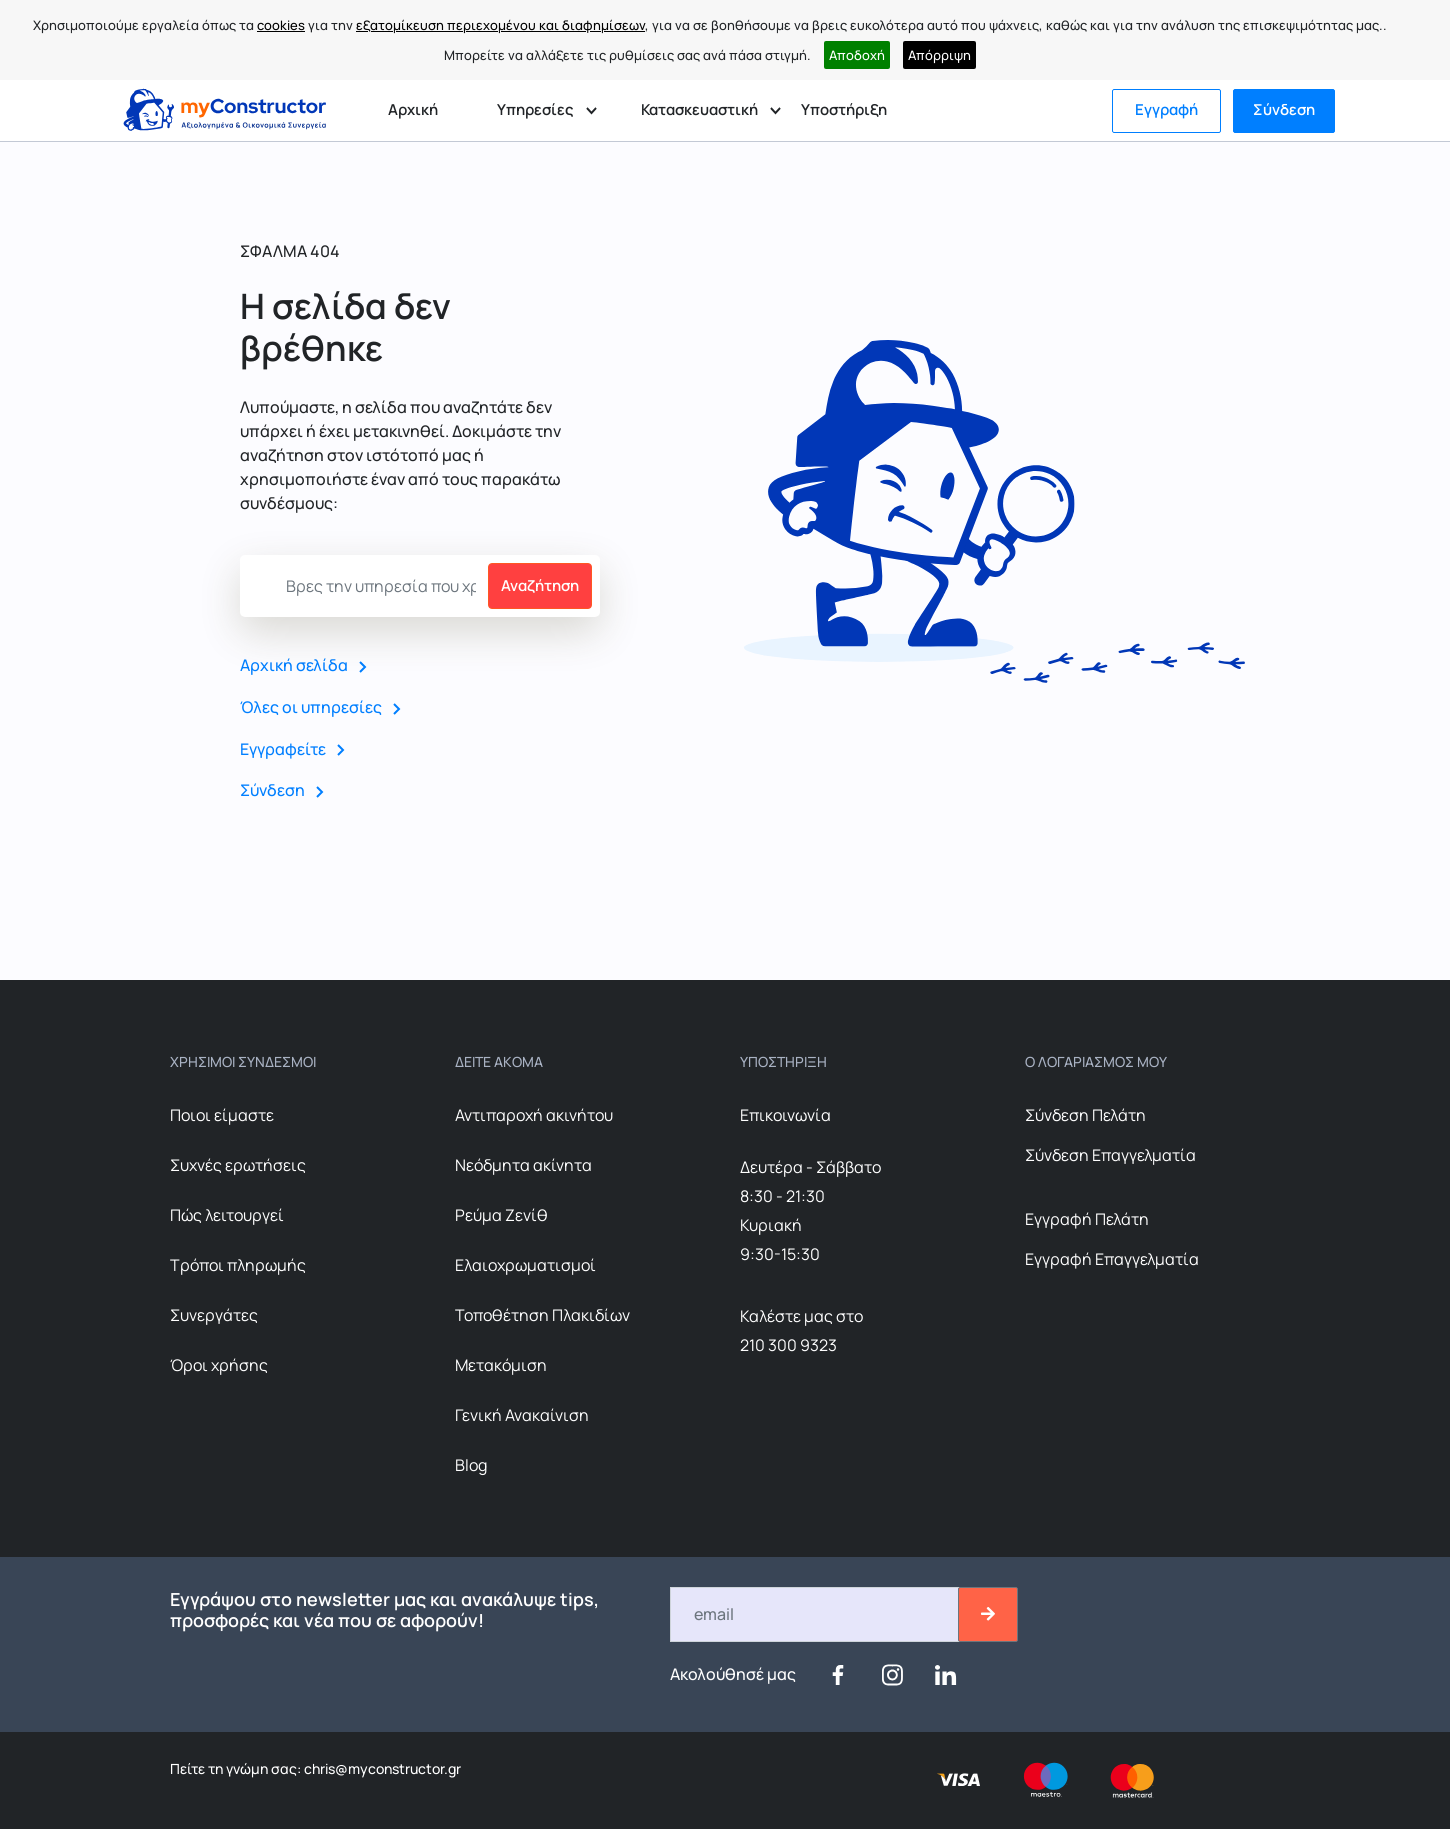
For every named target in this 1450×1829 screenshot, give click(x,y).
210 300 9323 (788, 1345)
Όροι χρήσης (219, 1365)
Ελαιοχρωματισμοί (525, 1265)
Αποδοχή (857, 55)
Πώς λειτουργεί (227, 1215)
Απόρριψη (939, 55)
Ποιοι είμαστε (222, 1115)
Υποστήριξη (844, 109)
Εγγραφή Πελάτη (1087, 1219)
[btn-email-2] (988, 1614)
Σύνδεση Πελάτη (1085, 1115)
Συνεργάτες (214, 1315)
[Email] (815, 1614)
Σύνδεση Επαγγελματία (1110, 1155)
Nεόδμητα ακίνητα (523, 1165)
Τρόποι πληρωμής (238, 1265)
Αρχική (413, 109)
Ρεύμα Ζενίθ (501, 1215)
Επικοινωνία (785, 1115)
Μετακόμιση (501, 1365)
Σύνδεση (1284, 109)
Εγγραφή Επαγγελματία (1112, 1259)
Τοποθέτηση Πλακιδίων (542, 1315)
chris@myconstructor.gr (381, 1768)
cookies (281, 25)
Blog (471, 1465)
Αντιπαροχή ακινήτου (534, 1115)
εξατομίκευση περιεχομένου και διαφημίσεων (500, 25)
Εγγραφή (1166, 109)
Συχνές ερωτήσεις (238, 1165)
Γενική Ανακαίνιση (522, 1415)
